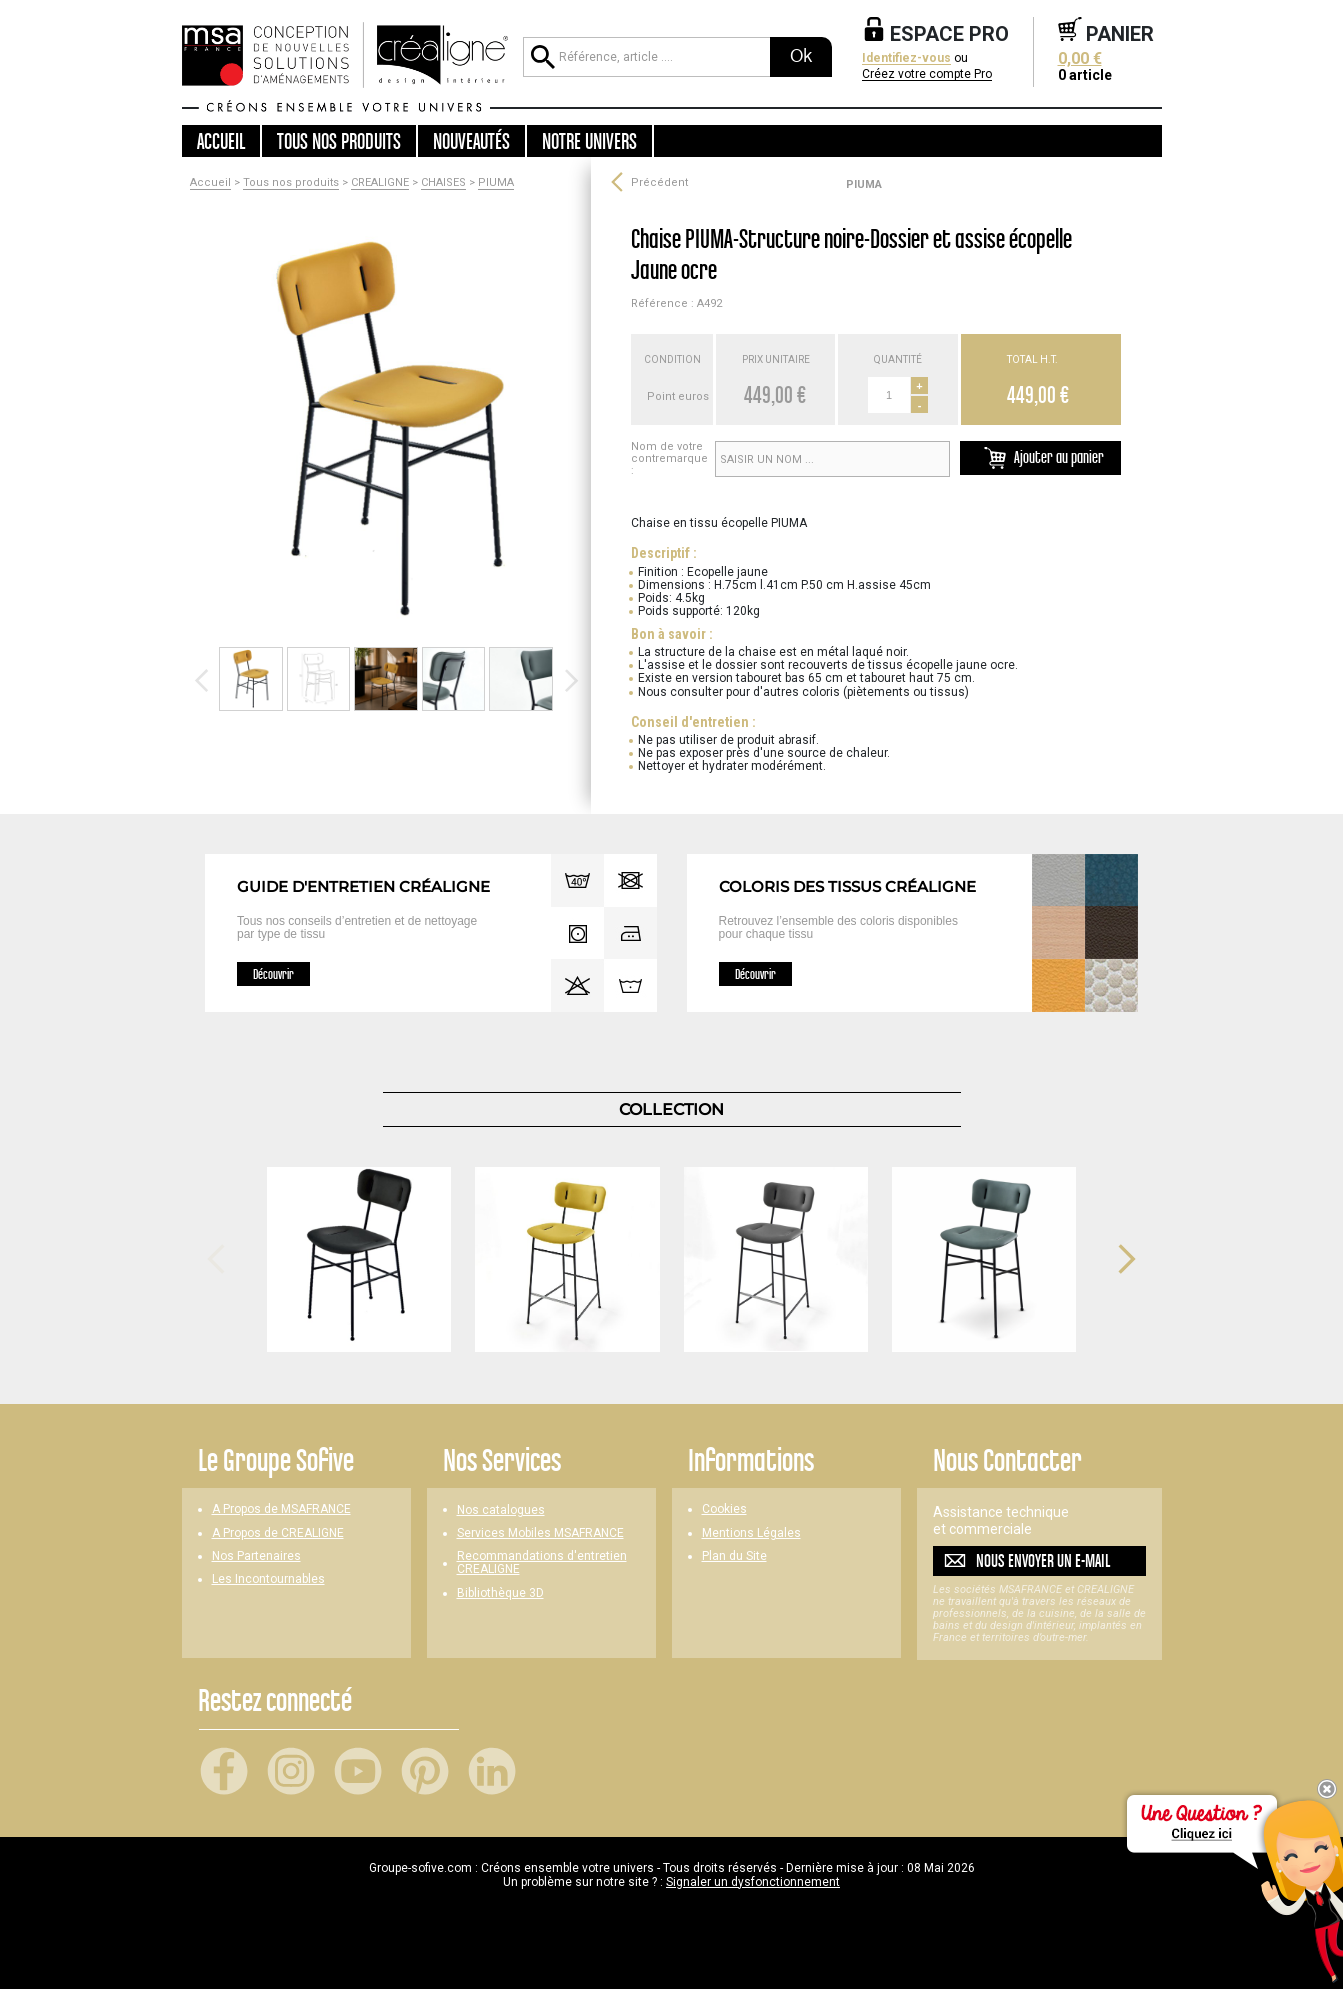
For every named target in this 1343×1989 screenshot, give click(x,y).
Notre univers (589, 141)
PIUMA (496, 183)
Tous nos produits (291, 183)
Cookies (724, 1509)
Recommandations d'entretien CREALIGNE (542, 1563)
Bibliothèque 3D (500, 1593)
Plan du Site (734, 1556)
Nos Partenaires (256, 1556)
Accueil (221, 141)
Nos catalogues (501, 1510)
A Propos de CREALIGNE (278, 1533)
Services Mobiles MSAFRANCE (540, 1533)
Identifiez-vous (906, 58)
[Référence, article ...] (646, 57)
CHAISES (443, 183)
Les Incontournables (268, 1579)
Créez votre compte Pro (927, 74)
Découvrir (273, 974)
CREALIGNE (380, 183)
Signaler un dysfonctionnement (753, 1882)
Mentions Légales (751, 1533)
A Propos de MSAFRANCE (281, 1509)
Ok (801, 56)
